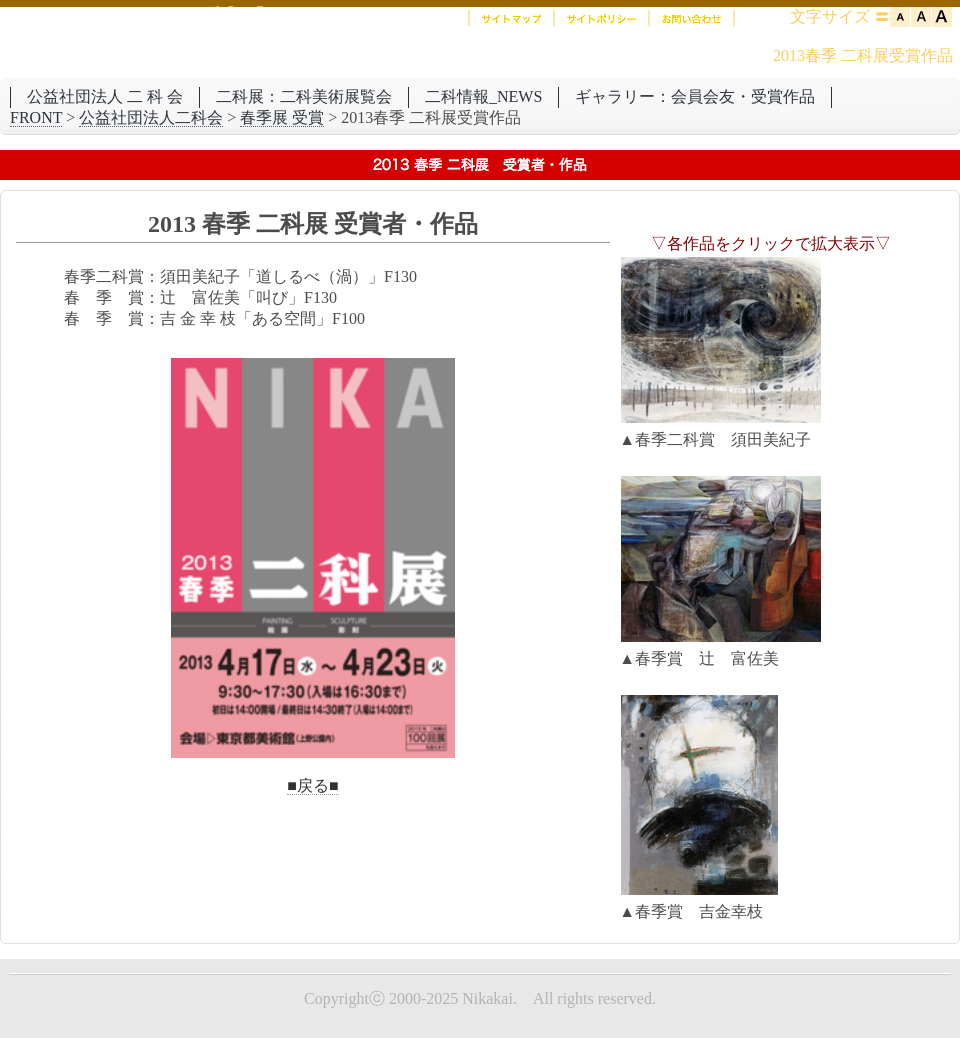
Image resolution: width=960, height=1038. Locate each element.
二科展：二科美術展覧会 (304, 96)
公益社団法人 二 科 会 (105, 96)
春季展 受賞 (282, 117)
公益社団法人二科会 (151, 117)
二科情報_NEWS (483, 96)
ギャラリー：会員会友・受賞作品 (695, 96)
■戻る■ (312, 785)
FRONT (36, 117)
